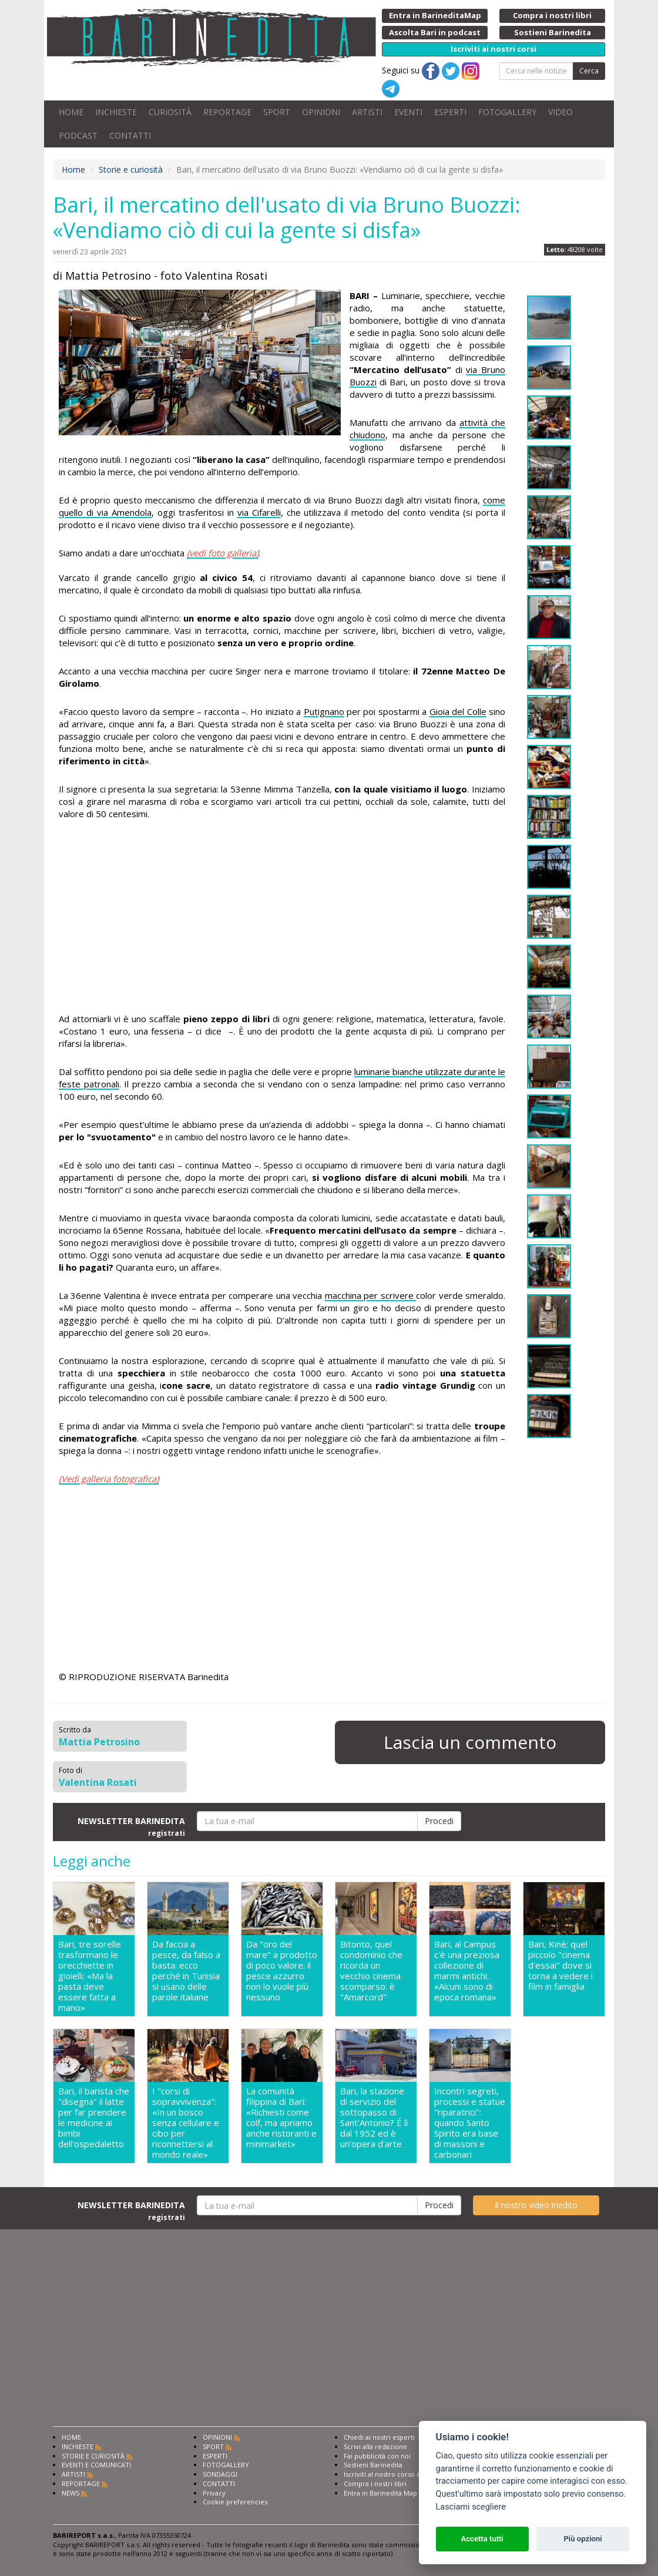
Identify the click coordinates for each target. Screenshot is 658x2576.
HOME (71, 111)
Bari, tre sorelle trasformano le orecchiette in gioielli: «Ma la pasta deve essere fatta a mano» (89, 1976)
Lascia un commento (470, 1742)
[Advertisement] (282, 918)
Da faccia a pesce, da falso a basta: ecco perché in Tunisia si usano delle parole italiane (186, 1971)
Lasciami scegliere (471, 2507)
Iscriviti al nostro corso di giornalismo (402, 2474)
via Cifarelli (259, 512)
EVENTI (408, 111)
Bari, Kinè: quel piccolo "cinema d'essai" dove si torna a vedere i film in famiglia (560, 1965)
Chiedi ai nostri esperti (379, 2437)
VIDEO (560, 111)
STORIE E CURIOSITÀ (93, 2455)
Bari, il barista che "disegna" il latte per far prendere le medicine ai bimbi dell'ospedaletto (93, 2117)
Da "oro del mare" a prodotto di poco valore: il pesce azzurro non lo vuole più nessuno (281, 1971)
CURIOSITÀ (170, 111)
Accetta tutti (482, 2538)
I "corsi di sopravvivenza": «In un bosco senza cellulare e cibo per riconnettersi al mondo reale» (185, 2122)
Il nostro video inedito (536, 2205)
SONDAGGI (220, 2474)
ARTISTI (367, 111)
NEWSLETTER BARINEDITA (131, 1826)
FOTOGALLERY (507, 111)
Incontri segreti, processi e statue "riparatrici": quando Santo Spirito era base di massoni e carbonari (469, 2122)
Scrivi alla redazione (375, 2446)
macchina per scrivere (370, 1295)
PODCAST (78, 135)
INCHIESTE (116, 111)
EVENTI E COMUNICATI (96, 2464)
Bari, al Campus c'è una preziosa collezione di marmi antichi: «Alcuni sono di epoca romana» (466, 1971)
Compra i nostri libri (375, 2483)
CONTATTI (130, 135)
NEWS (70, 2492)
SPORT (276, 111)
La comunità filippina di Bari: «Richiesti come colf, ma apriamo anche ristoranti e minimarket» (281, 2117)
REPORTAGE (227, 111)
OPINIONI (321, 111)
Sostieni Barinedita (373, 2464)
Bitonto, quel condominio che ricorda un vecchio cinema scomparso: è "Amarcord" (371, 1971)
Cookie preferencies (235, 2501)
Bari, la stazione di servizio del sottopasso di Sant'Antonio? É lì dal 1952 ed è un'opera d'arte (374, 2117)
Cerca (589, 71)
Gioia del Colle (457, 711)
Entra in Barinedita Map (380, 2492)
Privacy (214, 2492)
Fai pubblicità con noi (377, 2455)
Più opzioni (582, 2538)
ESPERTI (450, 111)
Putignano (324, 711)
